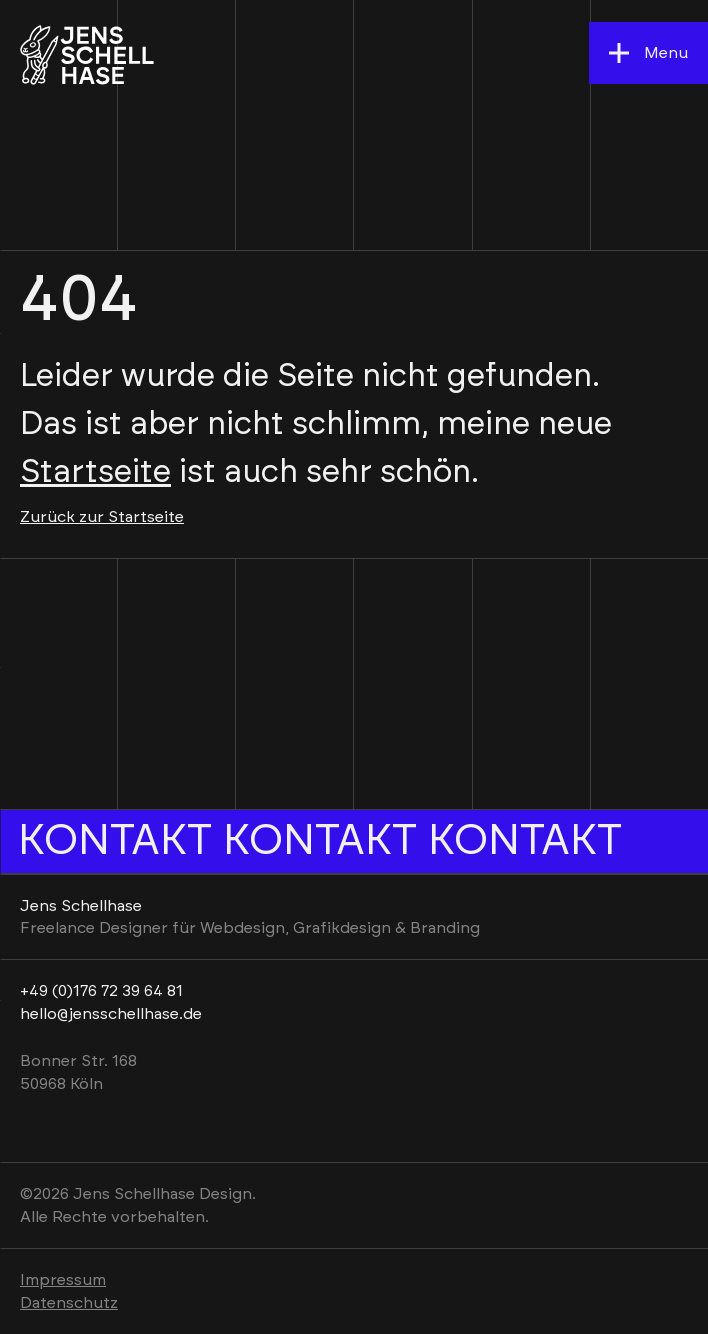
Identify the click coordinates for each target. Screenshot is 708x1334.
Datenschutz (69, 1303)
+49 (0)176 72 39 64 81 (101, 991)
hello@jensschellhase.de (111, 1014)
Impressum (63, 1280)
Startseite (95, 472)
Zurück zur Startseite (102, 517)
